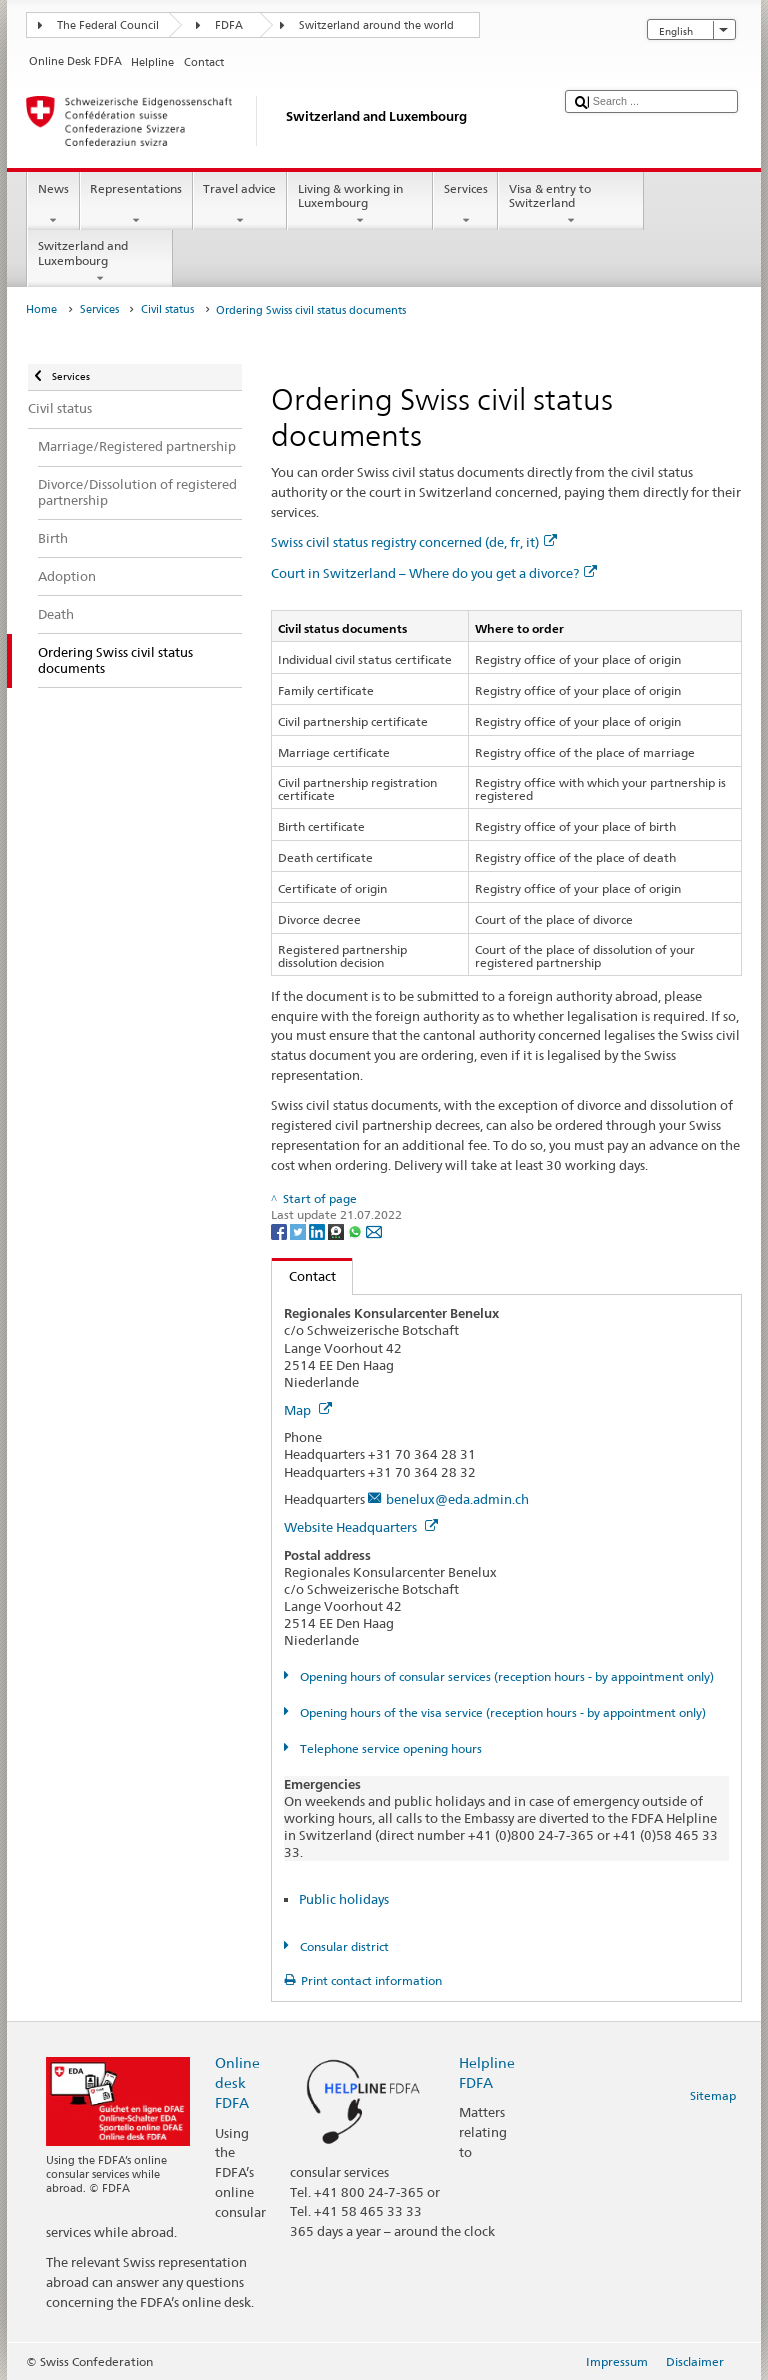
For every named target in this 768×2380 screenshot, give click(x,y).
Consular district (343, 1946)
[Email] (374, 1230)
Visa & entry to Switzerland (571, 205)
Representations (136, 205)
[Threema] (337, 1230)
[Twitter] (299, 1230)
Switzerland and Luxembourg (100, 262)
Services (465, 205)
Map (308, 1410)
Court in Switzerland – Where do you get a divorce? (434, 573)
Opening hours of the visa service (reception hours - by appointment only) (501, 1712)
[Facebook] (280, 1230)
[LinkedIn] (318, 1230)
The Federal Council (108, 25)
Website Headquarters (361, 1527)
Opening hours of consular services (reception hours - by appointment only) (505, 1676)
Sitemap (713, 2095)
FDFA (229, 25)
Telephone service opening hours (389, 1748)
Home (41, 309)
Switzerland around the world (376, 25)
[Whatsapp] (356, 1230)
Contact (304, 1276)
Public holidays (344, 1899)
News (53, 205)
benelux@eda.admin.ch (457, 1499)
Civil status (167, 309)
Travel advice (240, 205)
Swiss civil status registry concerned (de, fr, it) (414, 542)
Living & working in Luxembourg (360, 205)
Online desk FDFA (237, 2082)
